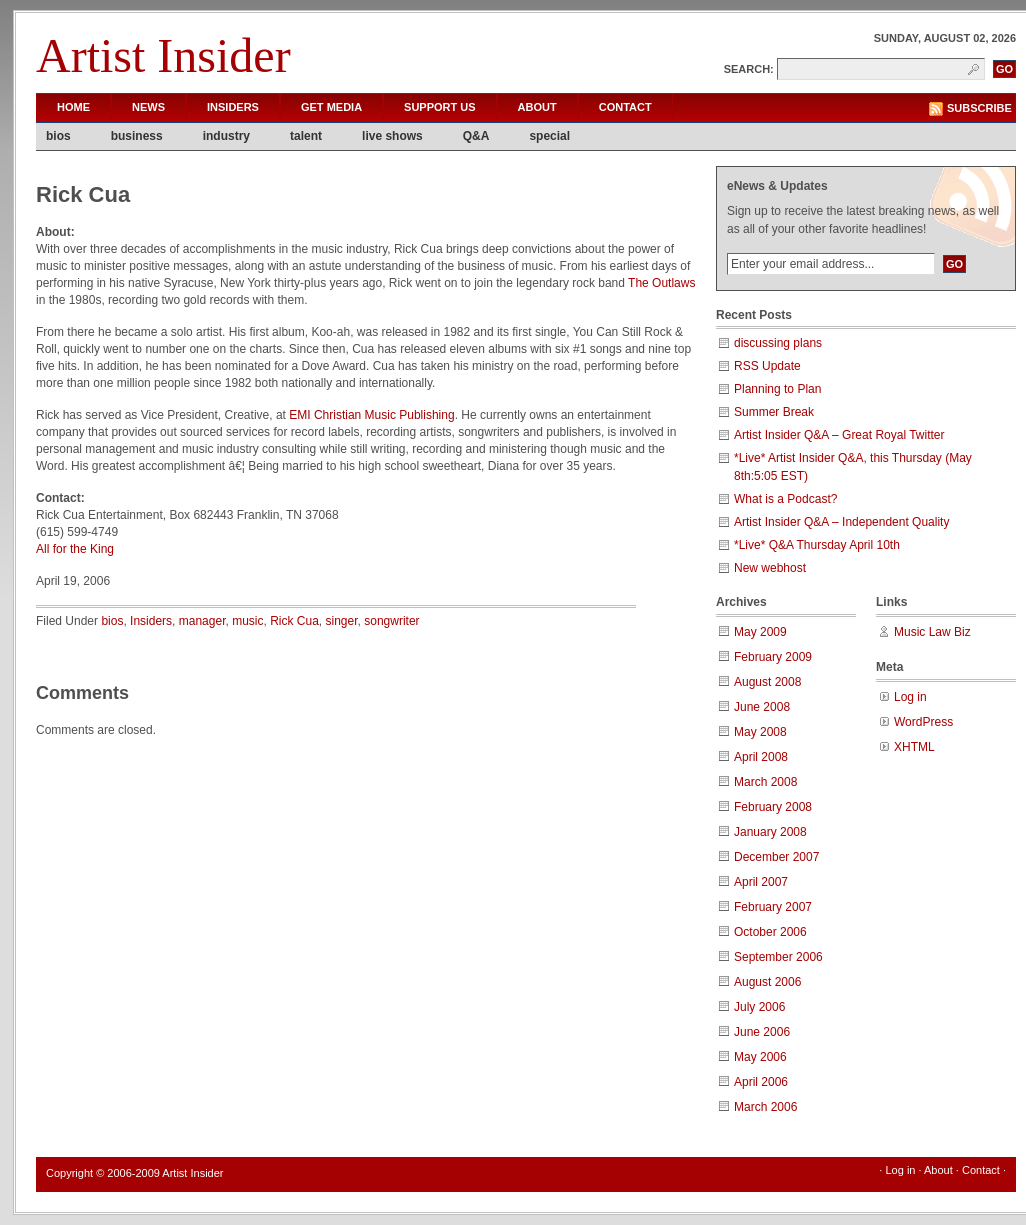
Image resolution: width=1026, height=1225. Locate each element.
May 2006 (760, 1057)
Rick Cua (294, 621)
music (247, 621)
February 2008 (773, 807)
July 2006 (759, 1007)
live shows (392, 136)
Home (73, 107)
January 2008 (770, 832)
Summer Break (774, 412)
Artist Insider (163, 55)
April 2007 (761, 882)
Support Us (440, 107)
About (537, 107)
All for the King (75, 549)
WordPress (923, 722)
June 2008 (762, 707)
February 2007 (773, 907)
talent (306, 136)
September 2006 (778, 957)
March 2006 (765, 1107)
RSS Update (767, 366)
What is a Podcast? (785, 499)
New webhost (770, 568)
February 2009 (773, 657)
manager (202, 621)
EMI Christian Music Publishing (371, 415)
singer (342, 621)
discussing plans (778, 343)
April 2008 (761, 757)
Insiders (233, 107)
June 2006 (762, 1032)
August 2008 (767, 682)
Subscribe (979, 108)
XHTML (914, 747)
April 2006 (761, 1082)
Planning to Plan (777, 389)
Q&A (476, 136)
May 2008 (760, 732)
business (137, 136)
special (549, 136)
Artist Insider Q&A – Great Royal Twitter (839, 435)
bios (58, 136)
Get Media (331, 107)
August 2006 (767, 982)
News (148, 107)
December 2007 (776, 857)
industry (226, 136)
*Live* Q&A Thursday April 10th (817, 545)
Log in (910, 697)
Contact (625, 107)
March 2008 (765, 782)
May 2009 (760, 632)
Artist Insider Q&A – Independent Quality (841, 522)
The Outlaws (661, 283)
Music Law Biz (932, 632)
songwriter (391, 621)
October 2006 (770, 932)
